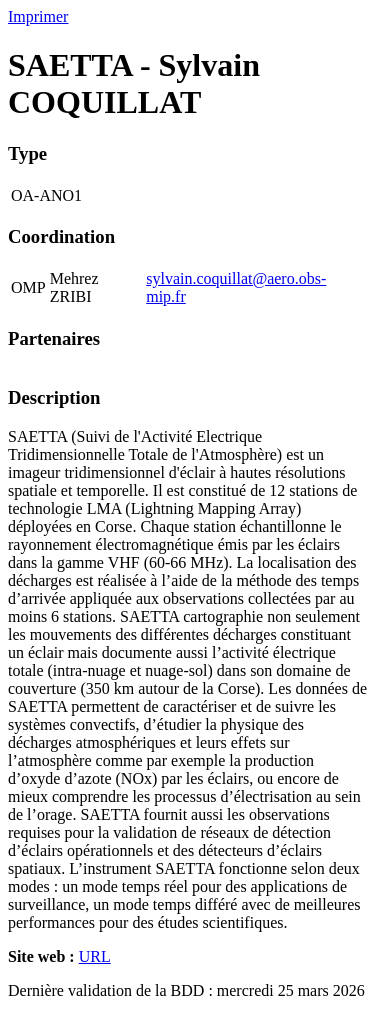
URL (95, 956)
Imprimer (38, 16)
